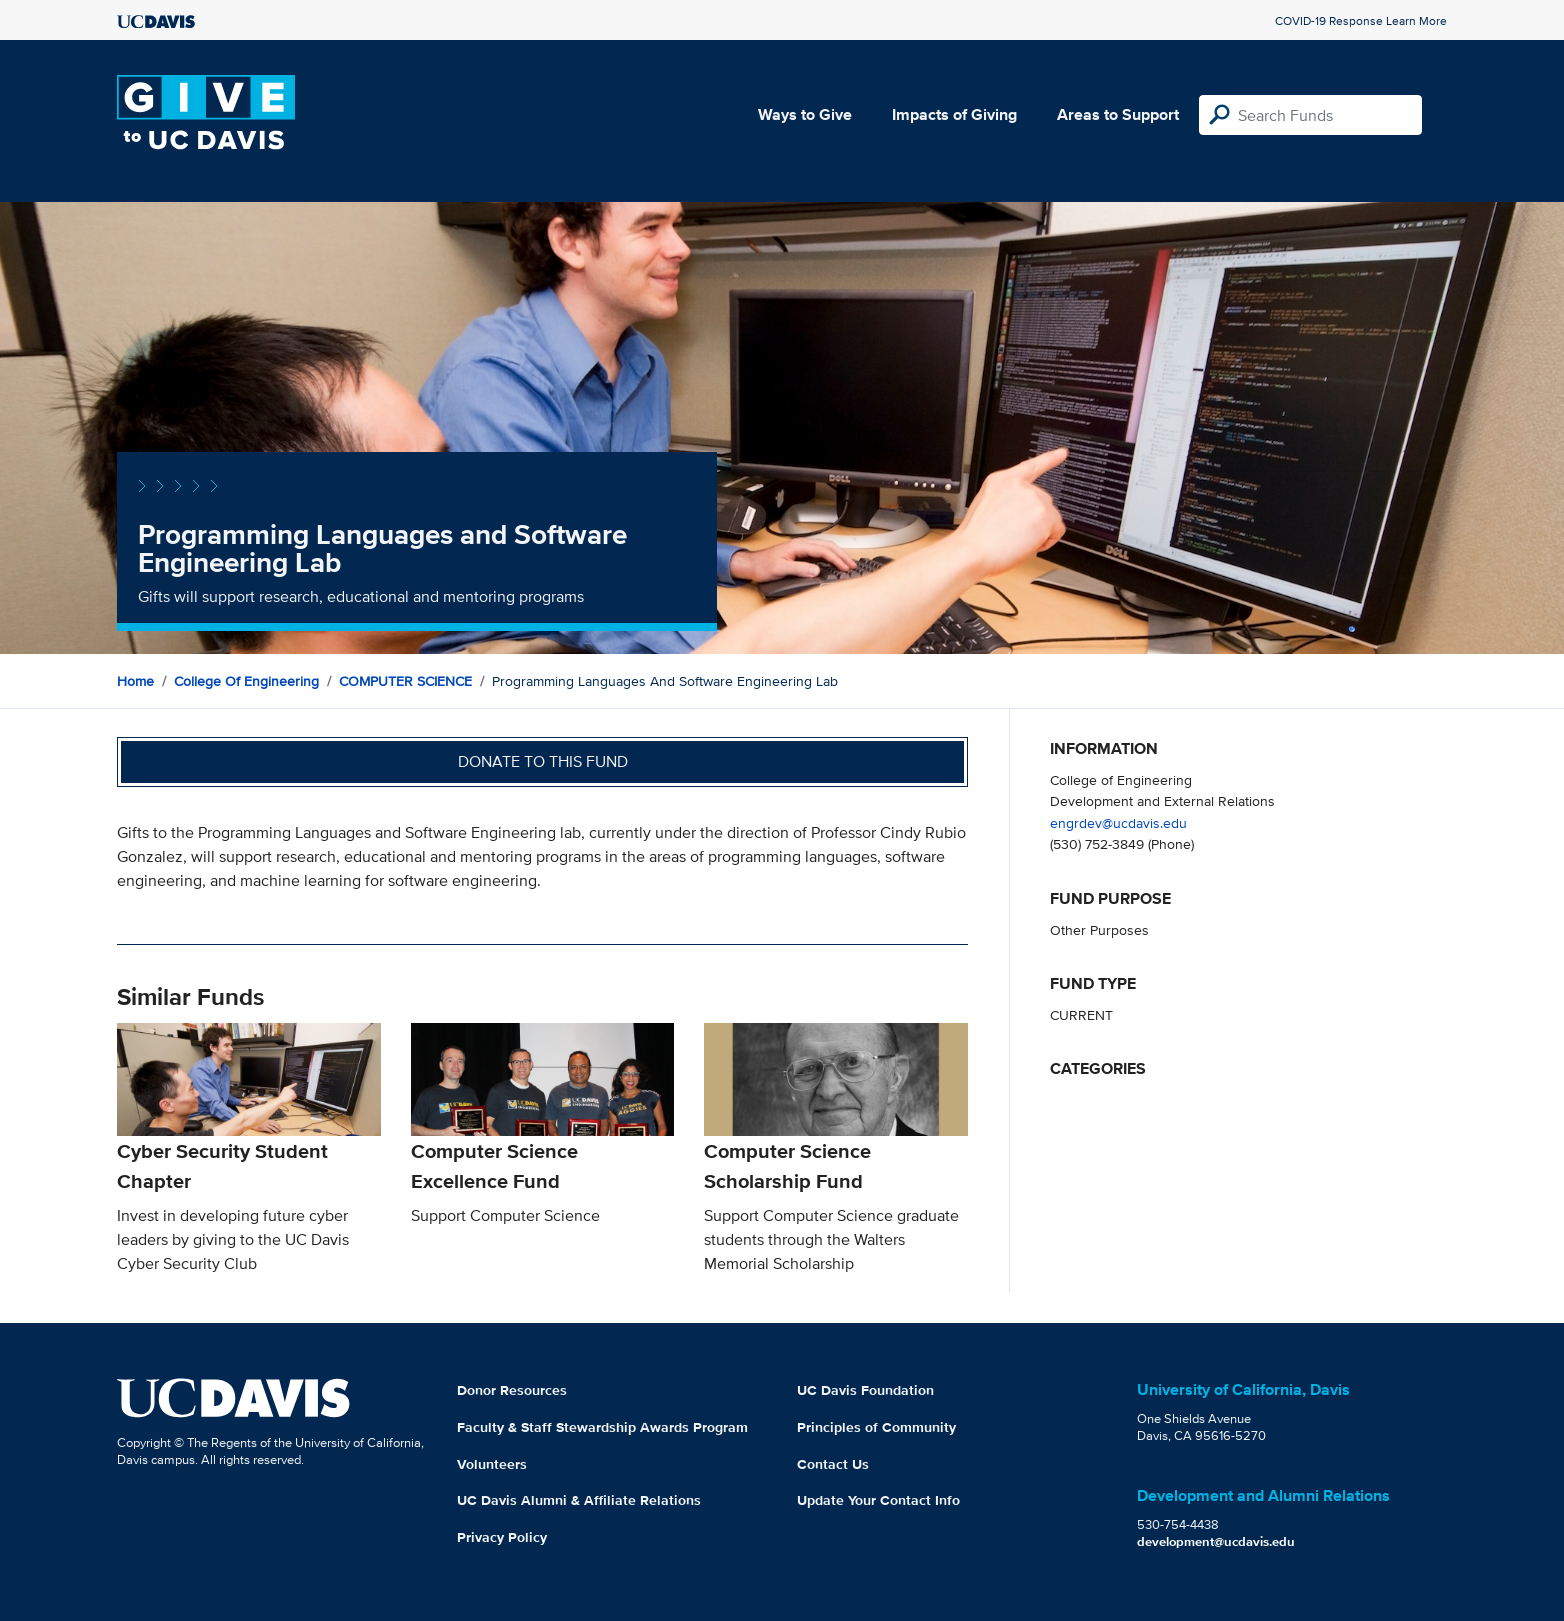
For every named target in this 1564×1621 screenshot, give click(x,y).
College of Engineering (246, 681)
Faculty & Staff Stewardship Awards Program (602, 1427)
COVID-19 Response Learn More (1361, 20)
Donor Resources (512, 1390)
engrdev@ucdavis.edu (1118, 822)
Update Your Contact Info (878, 1500)
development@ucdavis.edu (1216, 1541)
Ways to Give (805, 114)
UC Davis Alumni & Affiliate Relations (579, 1500)
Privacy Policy (502, 1537)
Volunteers (492, 1464)
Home (135, 681)
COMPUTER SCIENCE (405, 681)
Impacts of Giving (954, 114)
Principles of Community (876, 1427)
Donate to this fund (543, 761)
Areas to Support (1118, 114)
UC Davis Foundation (865, 1390)
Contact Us (833, 1464)
